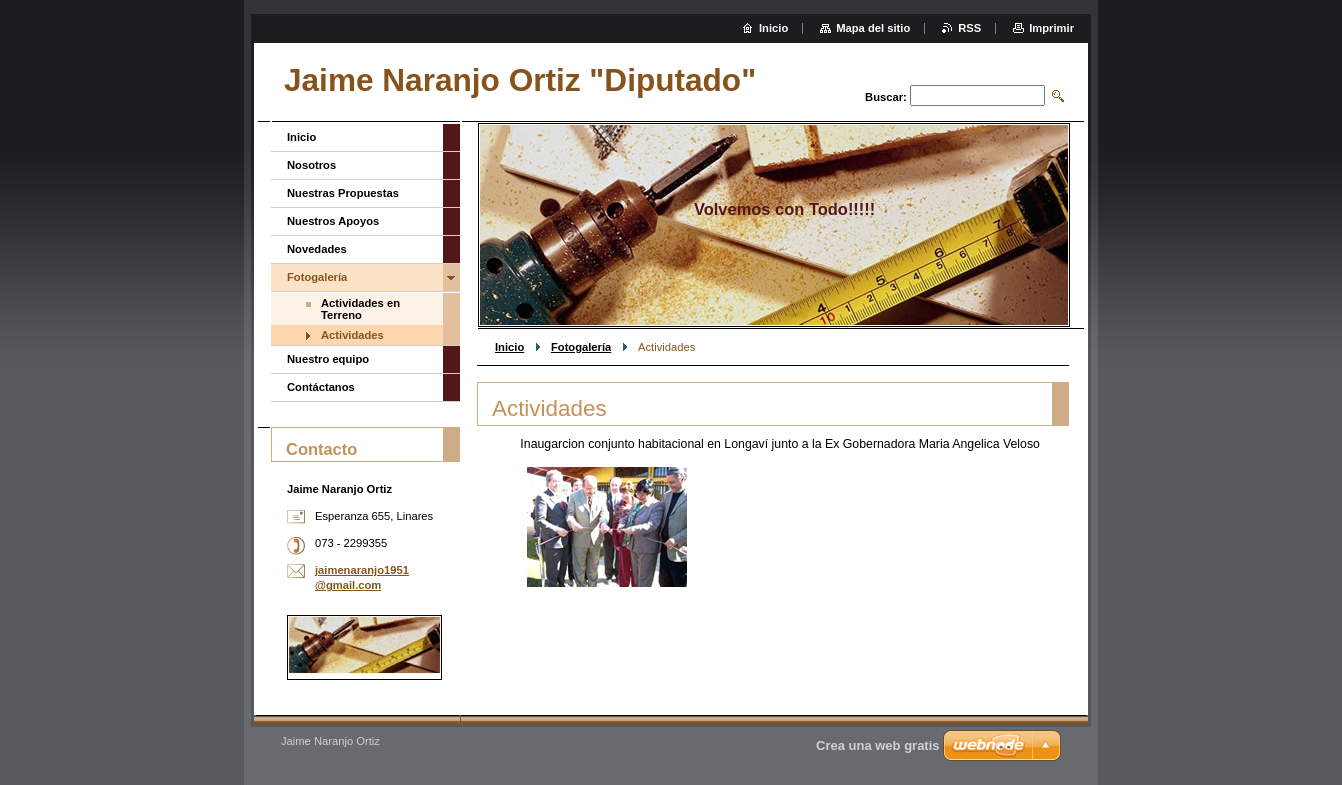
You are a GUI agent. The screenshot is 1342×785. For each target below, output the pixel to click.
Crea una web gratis (878, 745)
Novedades (317, 249)
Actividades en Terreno (360, 309)
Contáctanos (321, 387)
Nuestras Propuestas (343, 193)
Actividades (352, 335)
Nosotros (311, 165)
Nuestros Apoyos (333, 221)
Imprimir (1051, 28)
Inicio (509, 347)
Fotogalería (581, 347)
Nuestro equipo (328, 359)
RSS (969, 28)
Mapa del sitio (873, 28)
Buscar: (886, 97)
